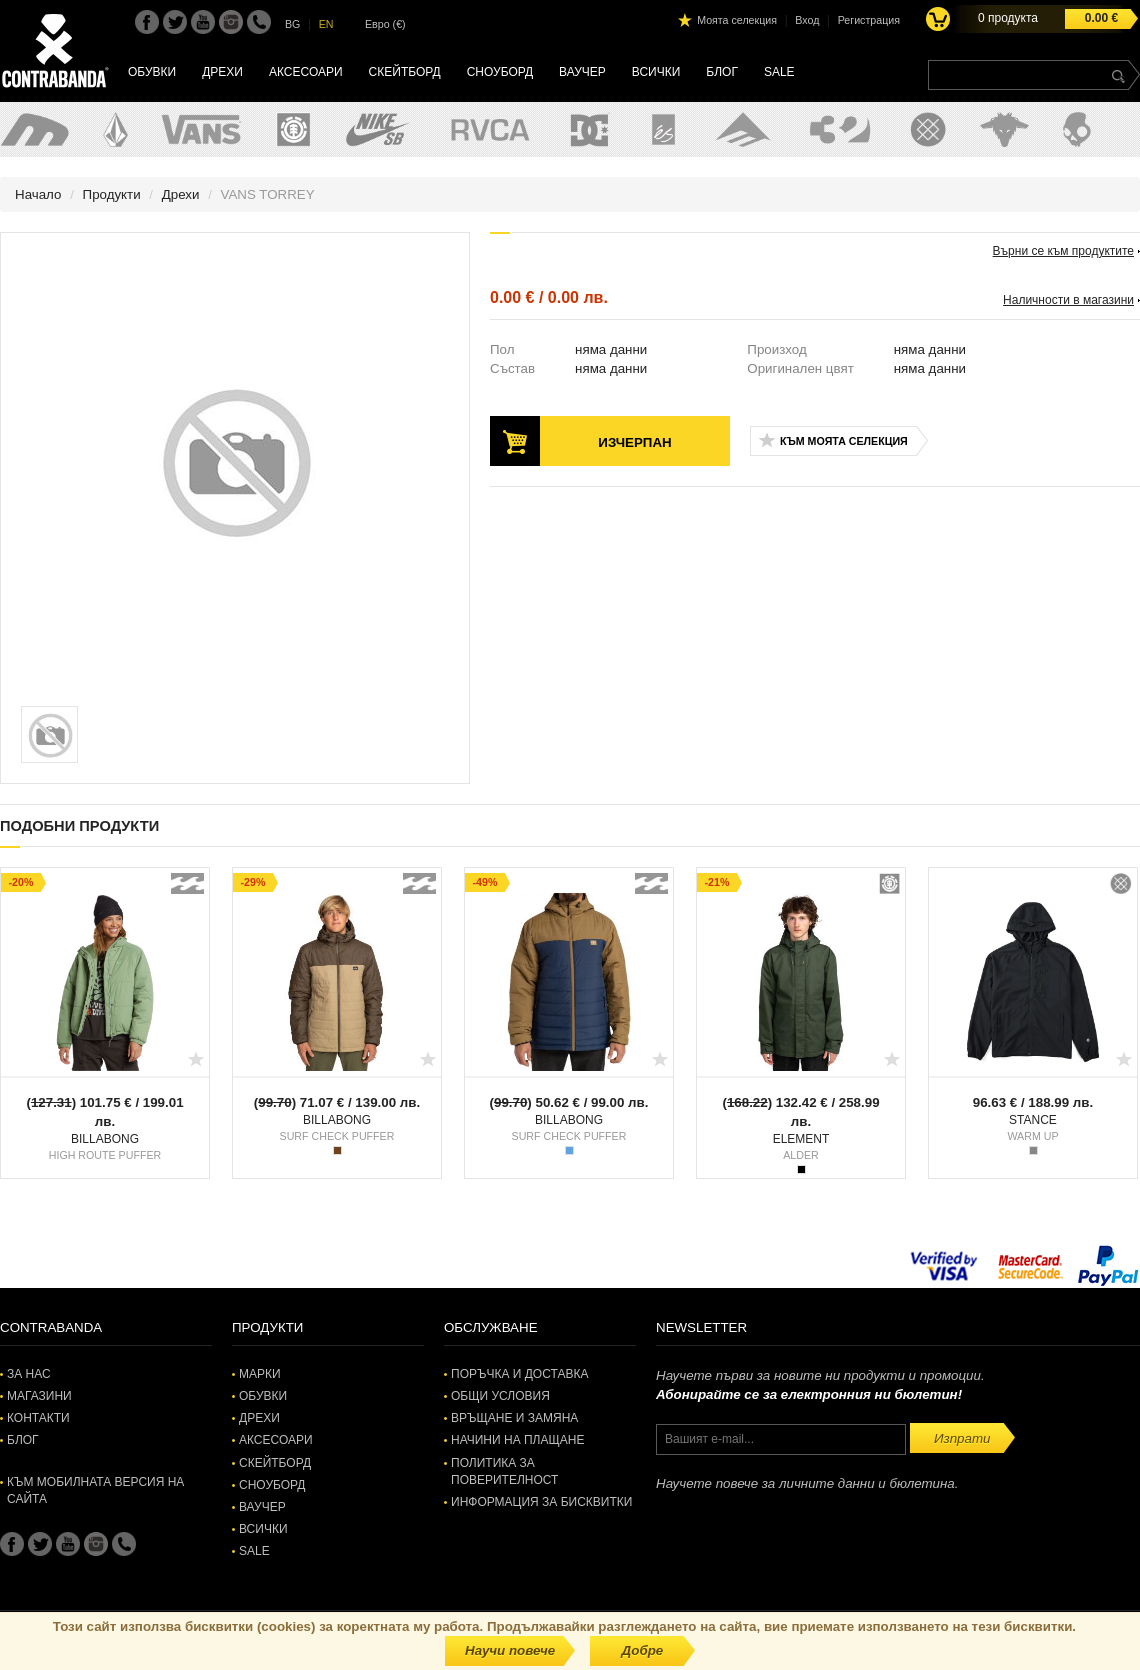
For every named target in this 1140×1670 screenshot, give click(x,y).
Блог (722, 72)
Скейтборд (405, 72)
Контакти (38, 1418)
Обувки (152, 72)
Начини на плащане (517, 1440)
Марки (260, 1374)
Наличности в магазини (1068, 300)
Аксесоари (306, 72)
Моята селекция (737, 20)
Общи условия (500, 1396)
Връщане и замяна (514, 1418)
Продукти (112, 194)
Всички (656, 72)
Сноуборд (500, 72)
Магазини (39, 1396)
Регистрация (869, 20)
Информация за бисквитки (541, 1502)
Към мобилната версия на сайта (95, 1490)
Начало (38, 194)
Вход (807, 20)
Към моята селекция (844, 441)
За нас (29, 1374)
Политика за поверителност (504, 1471)
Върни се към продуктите (1063, 251)
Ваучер (582, 72)
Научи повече (510, 1650)
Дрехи (222, 72)
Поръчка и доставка (519, 1374)
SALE (779, 72)
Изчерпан (634, 442)
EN (326, 24)
